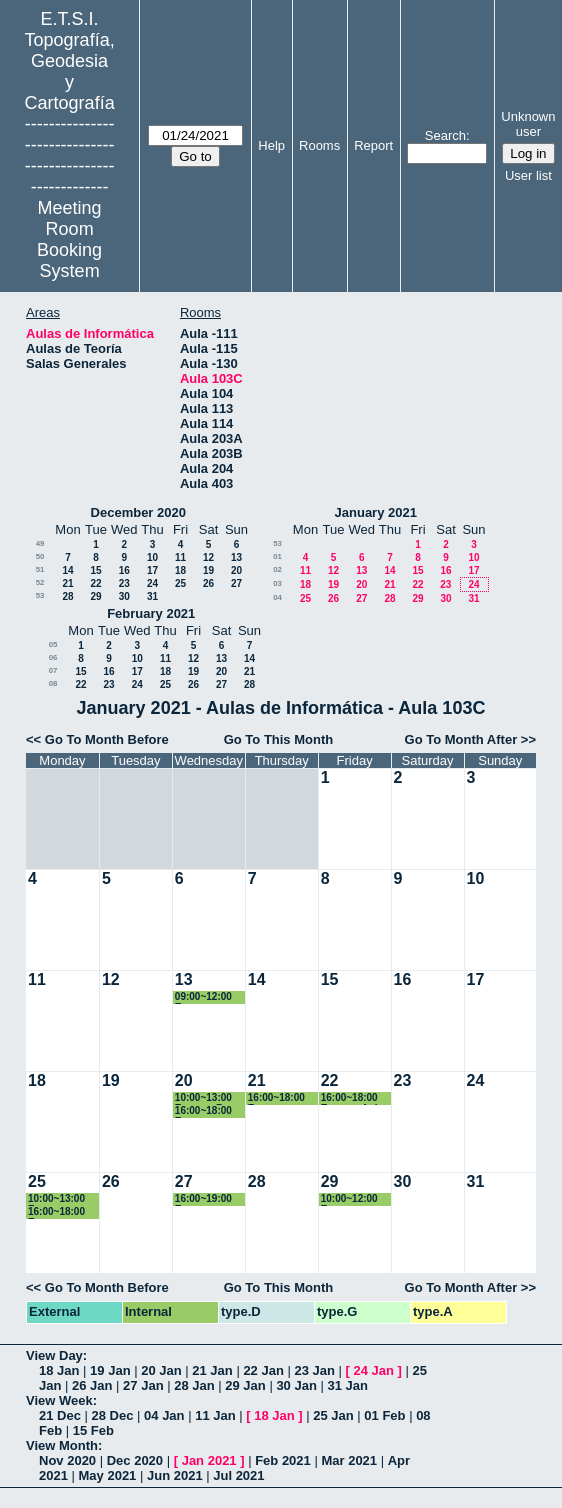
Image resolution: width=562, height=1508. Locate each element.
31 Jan (347, 1385)
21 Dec (60, 1415)
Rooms (319, 145)
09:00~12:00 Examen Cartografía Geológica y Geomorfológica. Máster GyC (210, 997)
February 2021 (151, 613)
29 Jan (245, 1385)
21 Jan (212, 1370)
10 (152, 557)
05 (53, 644)
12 (208, 557)
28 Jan (194, 1385)
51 (40, 569)
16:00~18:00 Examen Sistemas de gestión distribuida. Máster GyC (204, 1111)
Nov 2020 (67, 1460)
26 (208, 583)
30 (124, 596)
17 (152, 570)
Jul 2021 (238, 1475)
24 (152, 583)
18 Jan (59, 1370)
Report (373, 145)
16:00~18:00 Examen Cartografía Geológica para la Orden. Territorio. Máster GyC (64, 1212)
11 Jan (215, 1415)
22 (95, 583)
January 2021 (376, 512)
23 (124, 583)
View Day (54, 1355)
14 (67, 570)
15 (95, 570)
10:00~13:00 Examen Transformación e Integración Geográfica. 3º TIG (63, 1199)
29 (95, 596)
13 (236, 557)
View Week (59, 1400)
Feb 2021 (283, 1460)
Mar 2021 (349, 1460)
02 (277, 569)
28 (67, 596)
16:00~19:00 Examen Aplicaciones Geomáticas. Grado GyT (206, 1199)
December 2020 (138, 512)
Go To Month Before (107, 739)
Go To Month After (461, 739)
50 (40, 556)
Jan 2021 (209, 1460)
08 (53, 683)
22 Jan (263, 1370)
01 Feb (384, 1415)
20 (236, 570)
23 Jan (314, 1370)
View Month (62, 1445)
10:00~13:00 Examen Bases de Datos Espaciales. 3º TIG (210, 1098)
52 (40, 582)
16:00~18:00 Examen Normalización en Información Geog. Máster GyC (284, 1098)
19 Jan (110, 1370)
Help (271, 145)
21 (67, 583)
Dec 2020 (135, 1460)
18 (180, 570)
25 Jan (333, 1415)
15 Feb (93, 1430)
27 (236, 583)
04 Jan (164, 1415)
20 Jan (161, 1370)
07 (53, 670)
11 (180, 557)
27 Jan (143, 1385)
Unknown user (528, 124)
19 (208, 570)
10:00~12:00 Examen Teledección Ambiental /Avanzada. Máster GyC (349, 1199)
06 (53, 657)
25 (180, 583)
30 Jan (296, 1385)
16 (124, 570)
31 (152, 596)
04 (277, 597)
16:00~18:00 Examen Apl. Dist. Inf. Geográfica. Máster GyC (351, 1098)
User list (528, 175)
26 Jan (92, 1385)
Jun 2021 (175, 1475)
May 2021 (108, 1475)
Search (445, 135)
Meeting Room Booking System (69, 239)
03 (277, 583)
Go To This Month (279, 739)
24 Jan (374, 1370)
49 (40, 543)
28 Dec (113, 1415)
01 (277, 556)
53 (40, 595)
